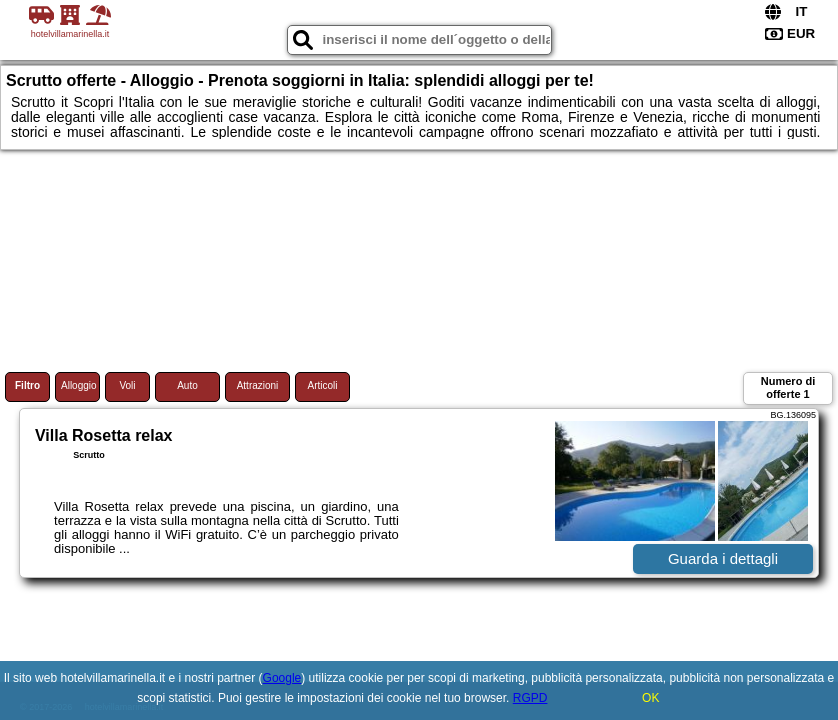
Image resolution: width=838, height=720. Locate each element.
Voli (127, 385)
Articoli (322, 385)
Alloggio (79, 385)
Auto (187, 385)
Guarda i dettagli (723, 558)
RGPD (530, 698)
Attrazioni (258, 385)
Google (282, 678)
